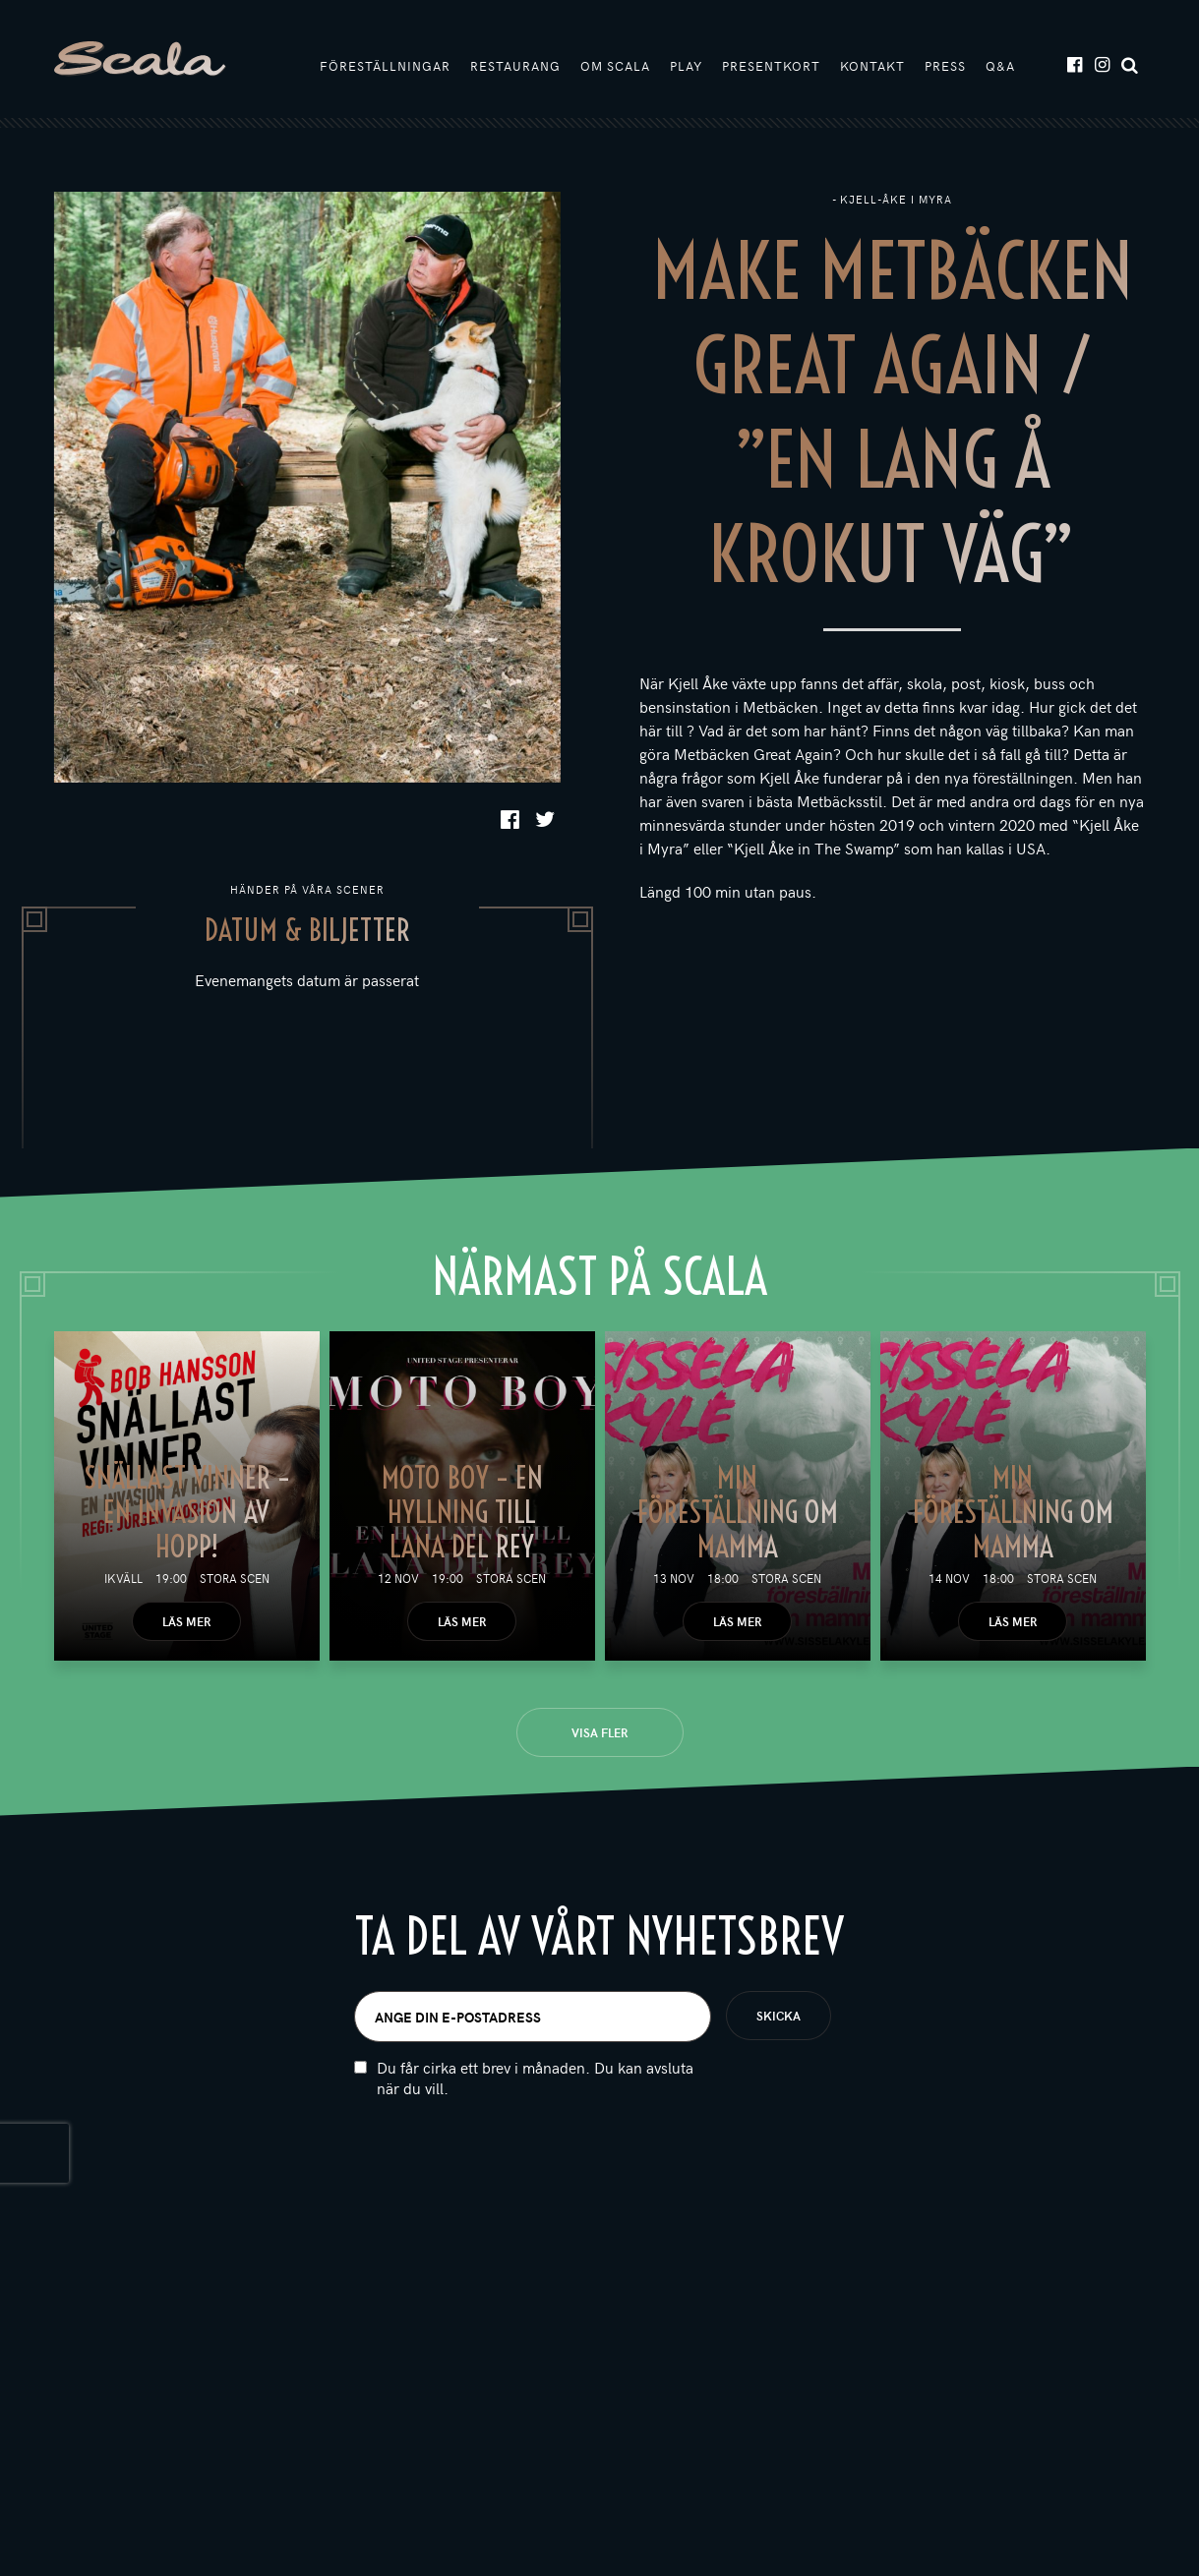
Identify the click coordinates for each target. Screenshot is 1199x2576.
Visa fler (599, 1732)
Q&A (1000, 66)
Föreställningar (385, 66)
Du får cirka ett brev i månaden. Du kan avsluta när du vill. (535, 2082)
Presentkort (771, 66)
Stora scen (235, 1578)
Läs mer (186, 1621)
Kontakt (872, 66)
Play (686, 66)
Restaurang (515, 66)
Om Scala (615, 66)
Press (945, 66)
